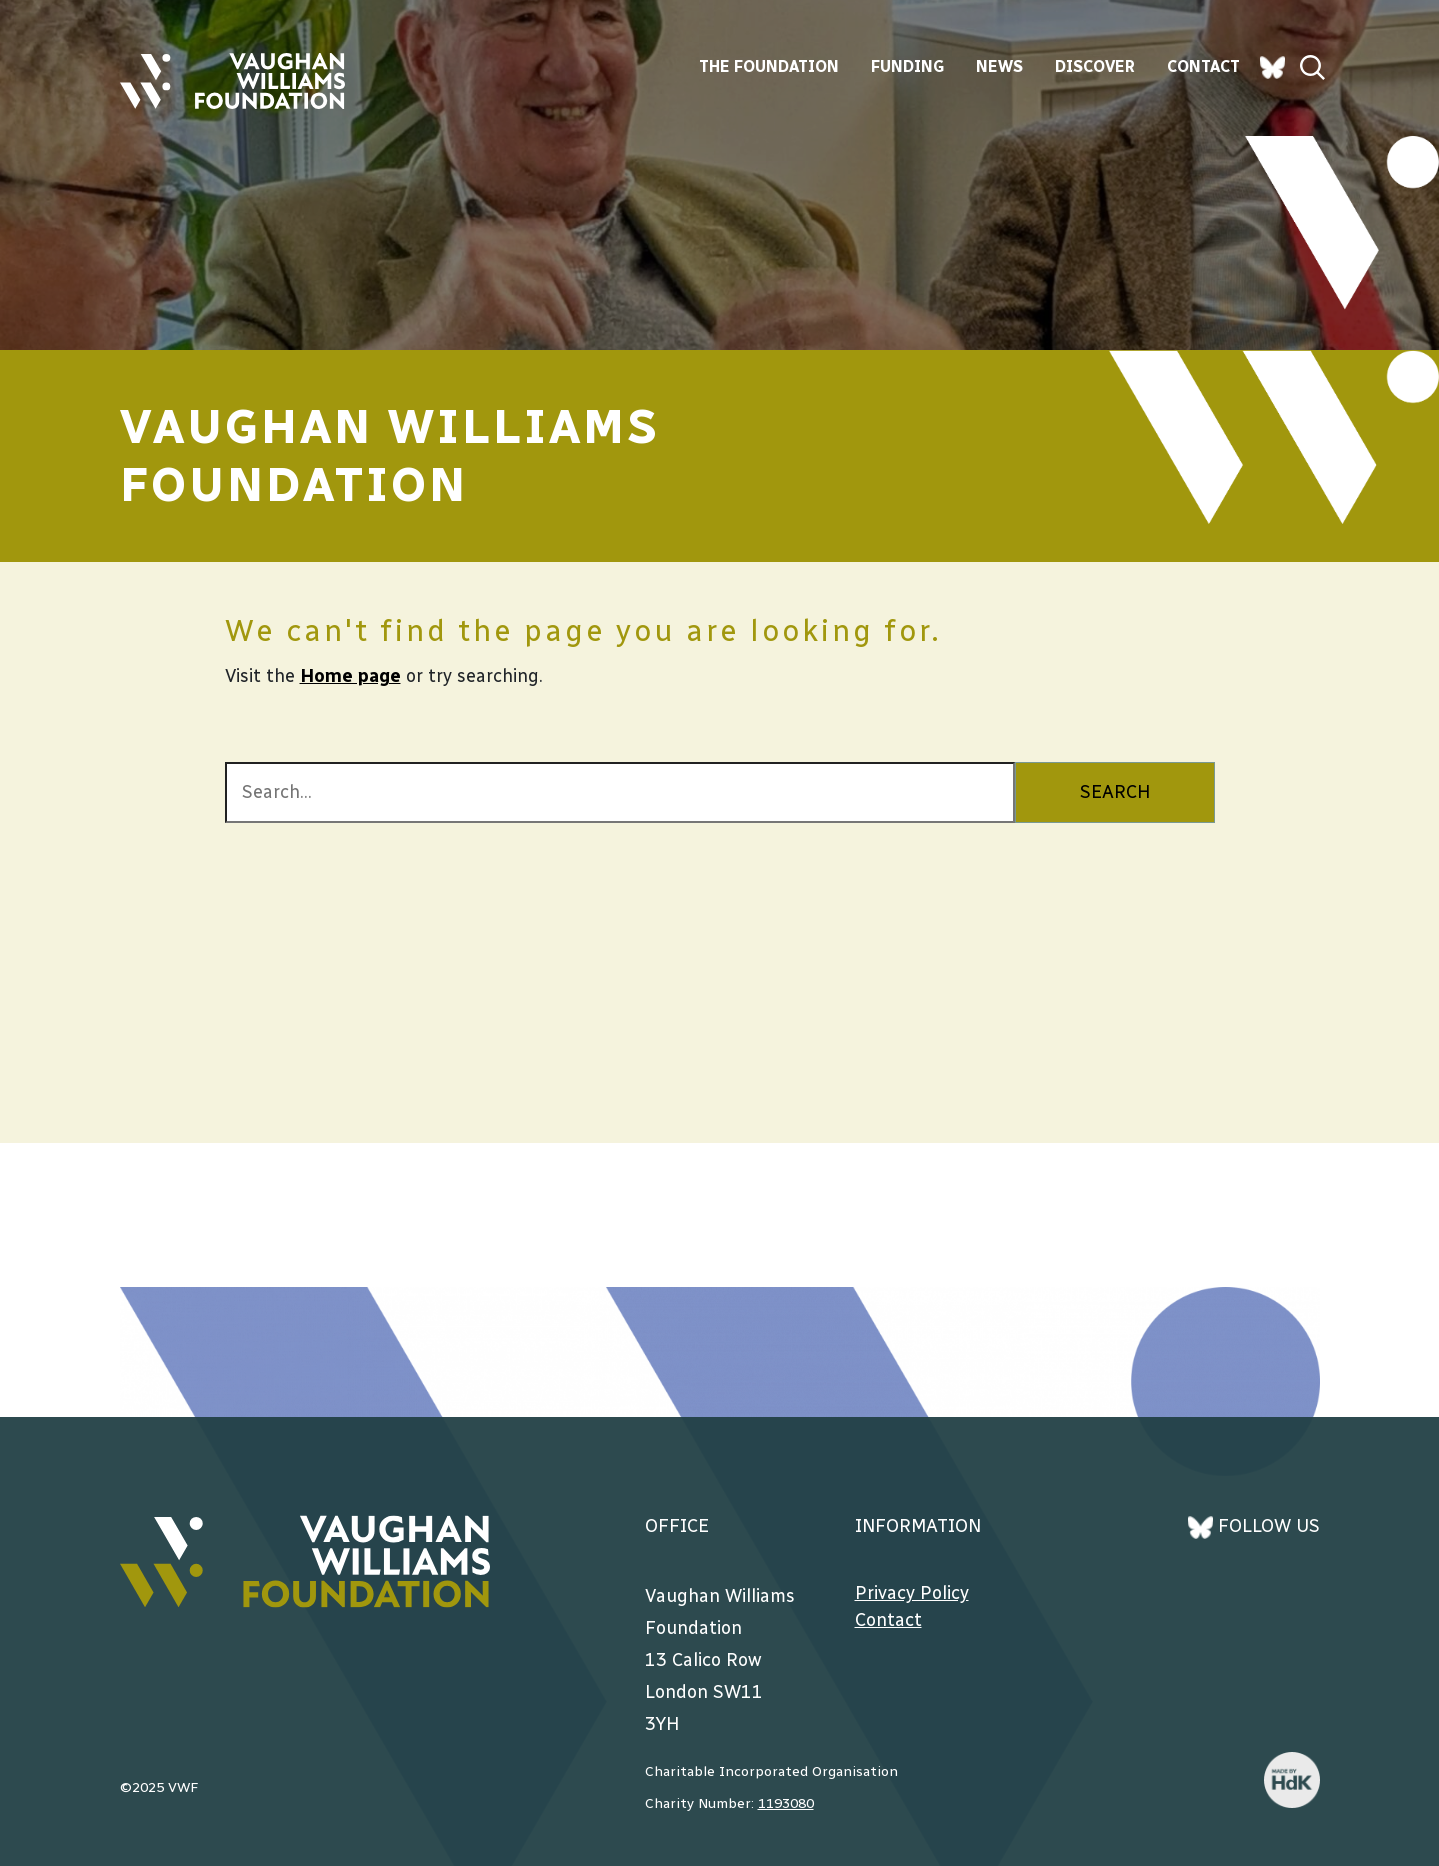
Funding (907, 66)
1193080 (786, 1803)
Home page (350, 676)
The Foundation (769, 66)
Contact (1203, 66)
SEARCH (1115, 792)
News (999, 66)
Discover (1095, 66)
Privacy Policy (912, 1593)
